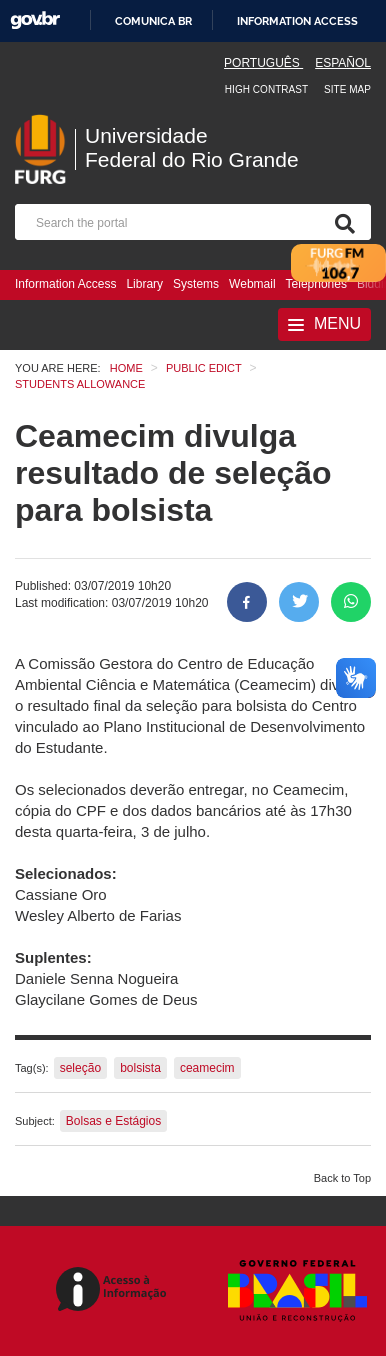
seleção (80, 1068)
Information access (297, 21)
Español (343, 63)
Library (144, 284)
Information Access (65, 284)
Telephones (316, 284)
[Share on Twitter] (299, 602)
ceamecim (207, 1068)
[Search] (341, 222)
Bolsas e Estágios (113, 1121)
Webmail (252, 284)
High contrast (266, 89)
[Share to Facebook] (247, 602)
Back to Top (342, 1178)
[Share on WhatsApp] (351, 602)
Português (263, 63)
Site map (347, 89)
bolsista (140, 1068)
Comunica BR (153, 21)
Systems (196, 284)
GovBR (35, 20)
